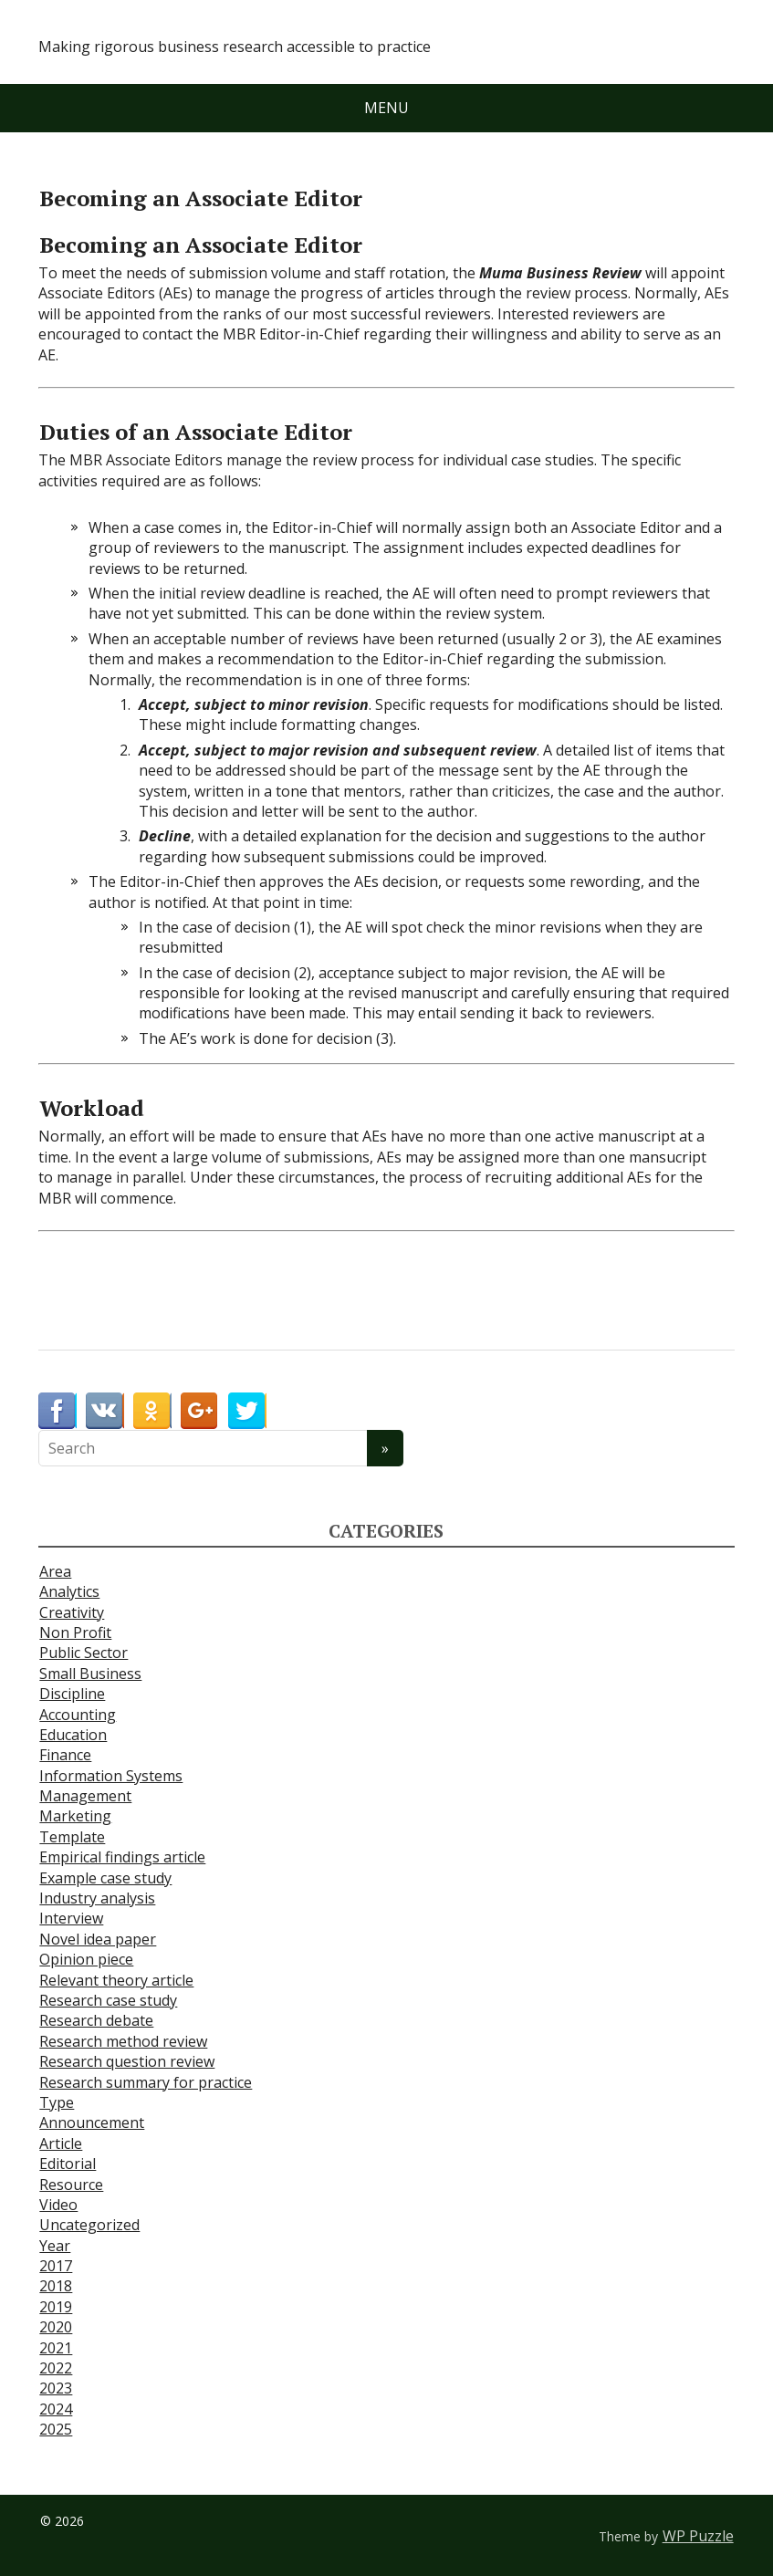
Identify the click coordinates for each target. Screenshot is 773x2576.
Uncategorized (89, 2225)
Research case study (108, 2000)
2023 (55, 2388)
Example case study (105, 1878)
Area (55, 1571)
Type (56, 2102)
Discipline (72, 1694)
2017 (55, 2266)
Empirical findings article (122, 1857)
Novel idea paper (97, 1939)
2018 (55, 2286)
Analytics (69, 1591)
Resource (71, 2184)
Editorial (67, 2164)
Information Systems (111, 1776)
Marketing (75, 1816)
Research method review (123, 2041)
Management (85, 1796)
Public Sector (83, 1653)
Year (54, 2246)
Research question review (126, 2061)
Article (60, 2143)
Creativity (71, 1612)
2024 (55, 2409)
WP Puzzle (698, 2536)
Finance (65, 1755)
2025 (55, 2429)
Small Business (90, 1673)
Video (58, 2205)
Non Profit (75, 1632)
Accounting (77, 1715)
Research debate (96, 2020)
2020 (55, 2327)
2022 (55, 2368)
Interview (71, 1918)
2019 (55, 2307)
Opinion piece (86, 1959)
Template (72, 1837)
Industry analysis (97, 1898)
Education (73, 1735)
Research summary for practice (145, 2082)
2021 (55, 2348)
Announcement (91, 2122)
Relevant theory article (116, 1980)
